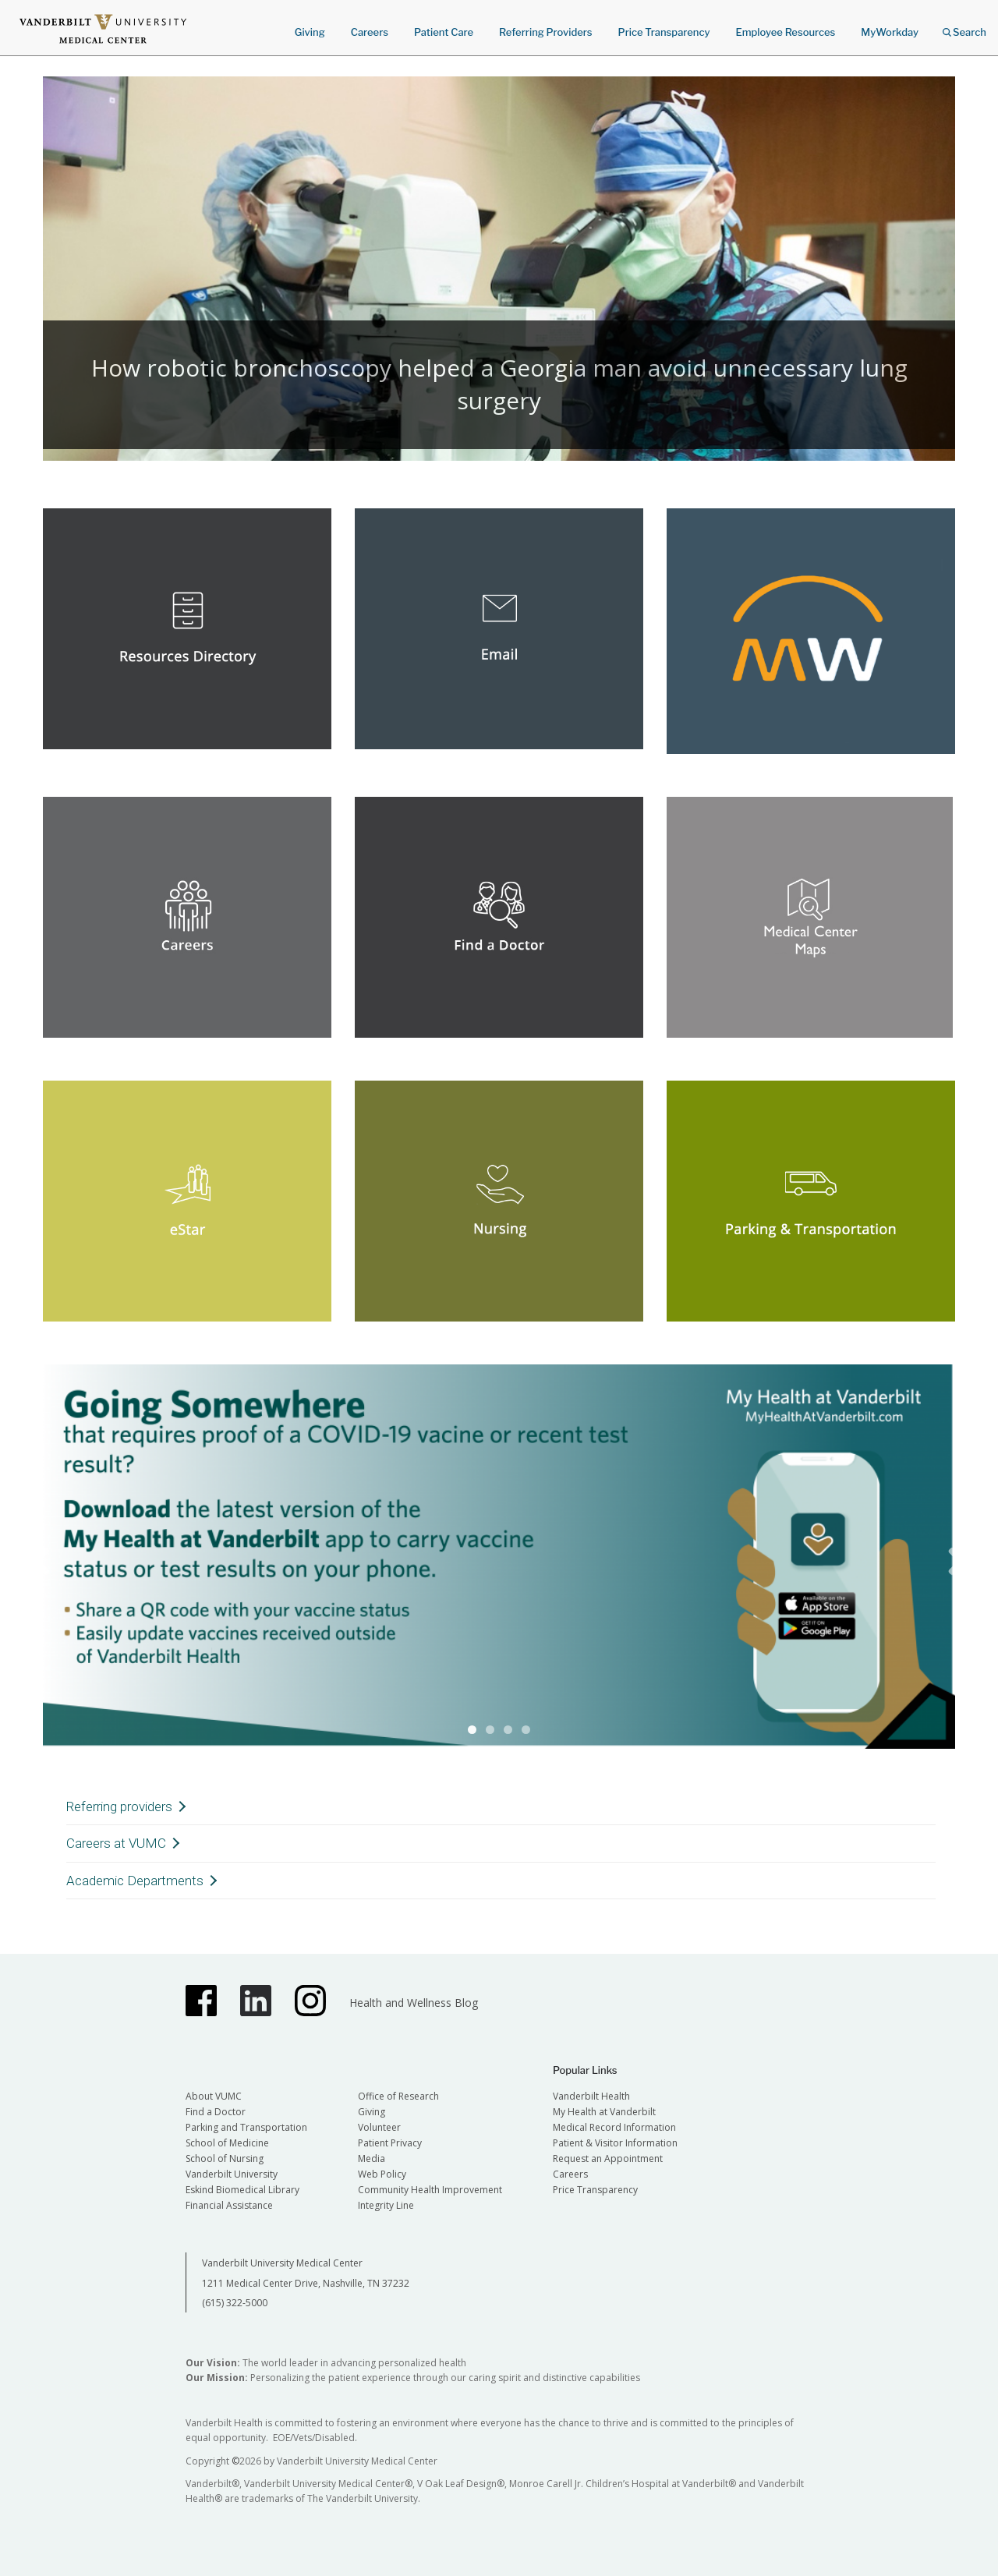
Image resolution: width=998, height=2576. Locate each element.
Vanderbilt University (232, 2174)
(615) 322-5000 (234, 2302)
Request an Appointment (608, 2158)
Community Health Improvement (430, 2189)
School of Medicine (227, 2143)
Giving (310, 32)
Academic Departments (134, 1880)
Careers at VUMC (116, 1843)
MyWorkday (889, 32)
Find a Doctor (216, 2111)
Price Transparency (664, 32)
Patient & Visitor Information (615, 2143)
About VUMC (214, 2096)
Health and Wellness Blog (413, 2002)
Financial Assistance (229, 2205)
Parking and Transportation (246, 2127)
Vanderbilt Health (591, 2096)
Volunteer (379, 2127)
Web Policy (382, 2174)
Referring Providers (545, 32)
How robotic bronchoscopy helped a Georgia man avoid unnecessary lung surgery (499, 384)
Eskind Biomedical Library (242, 2189)
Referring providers (119, 1806)
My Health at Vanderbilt (604, 2111)
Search (964, 26)
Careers (369, 32)
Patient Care (443, 32)
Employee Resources (785, 32)
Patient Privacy (390, 2143)
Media (371, 2158)
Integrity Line (386, 2205)
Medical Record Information (614, 2127)
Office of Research (398, 2096)
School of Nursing (225, 2158)
